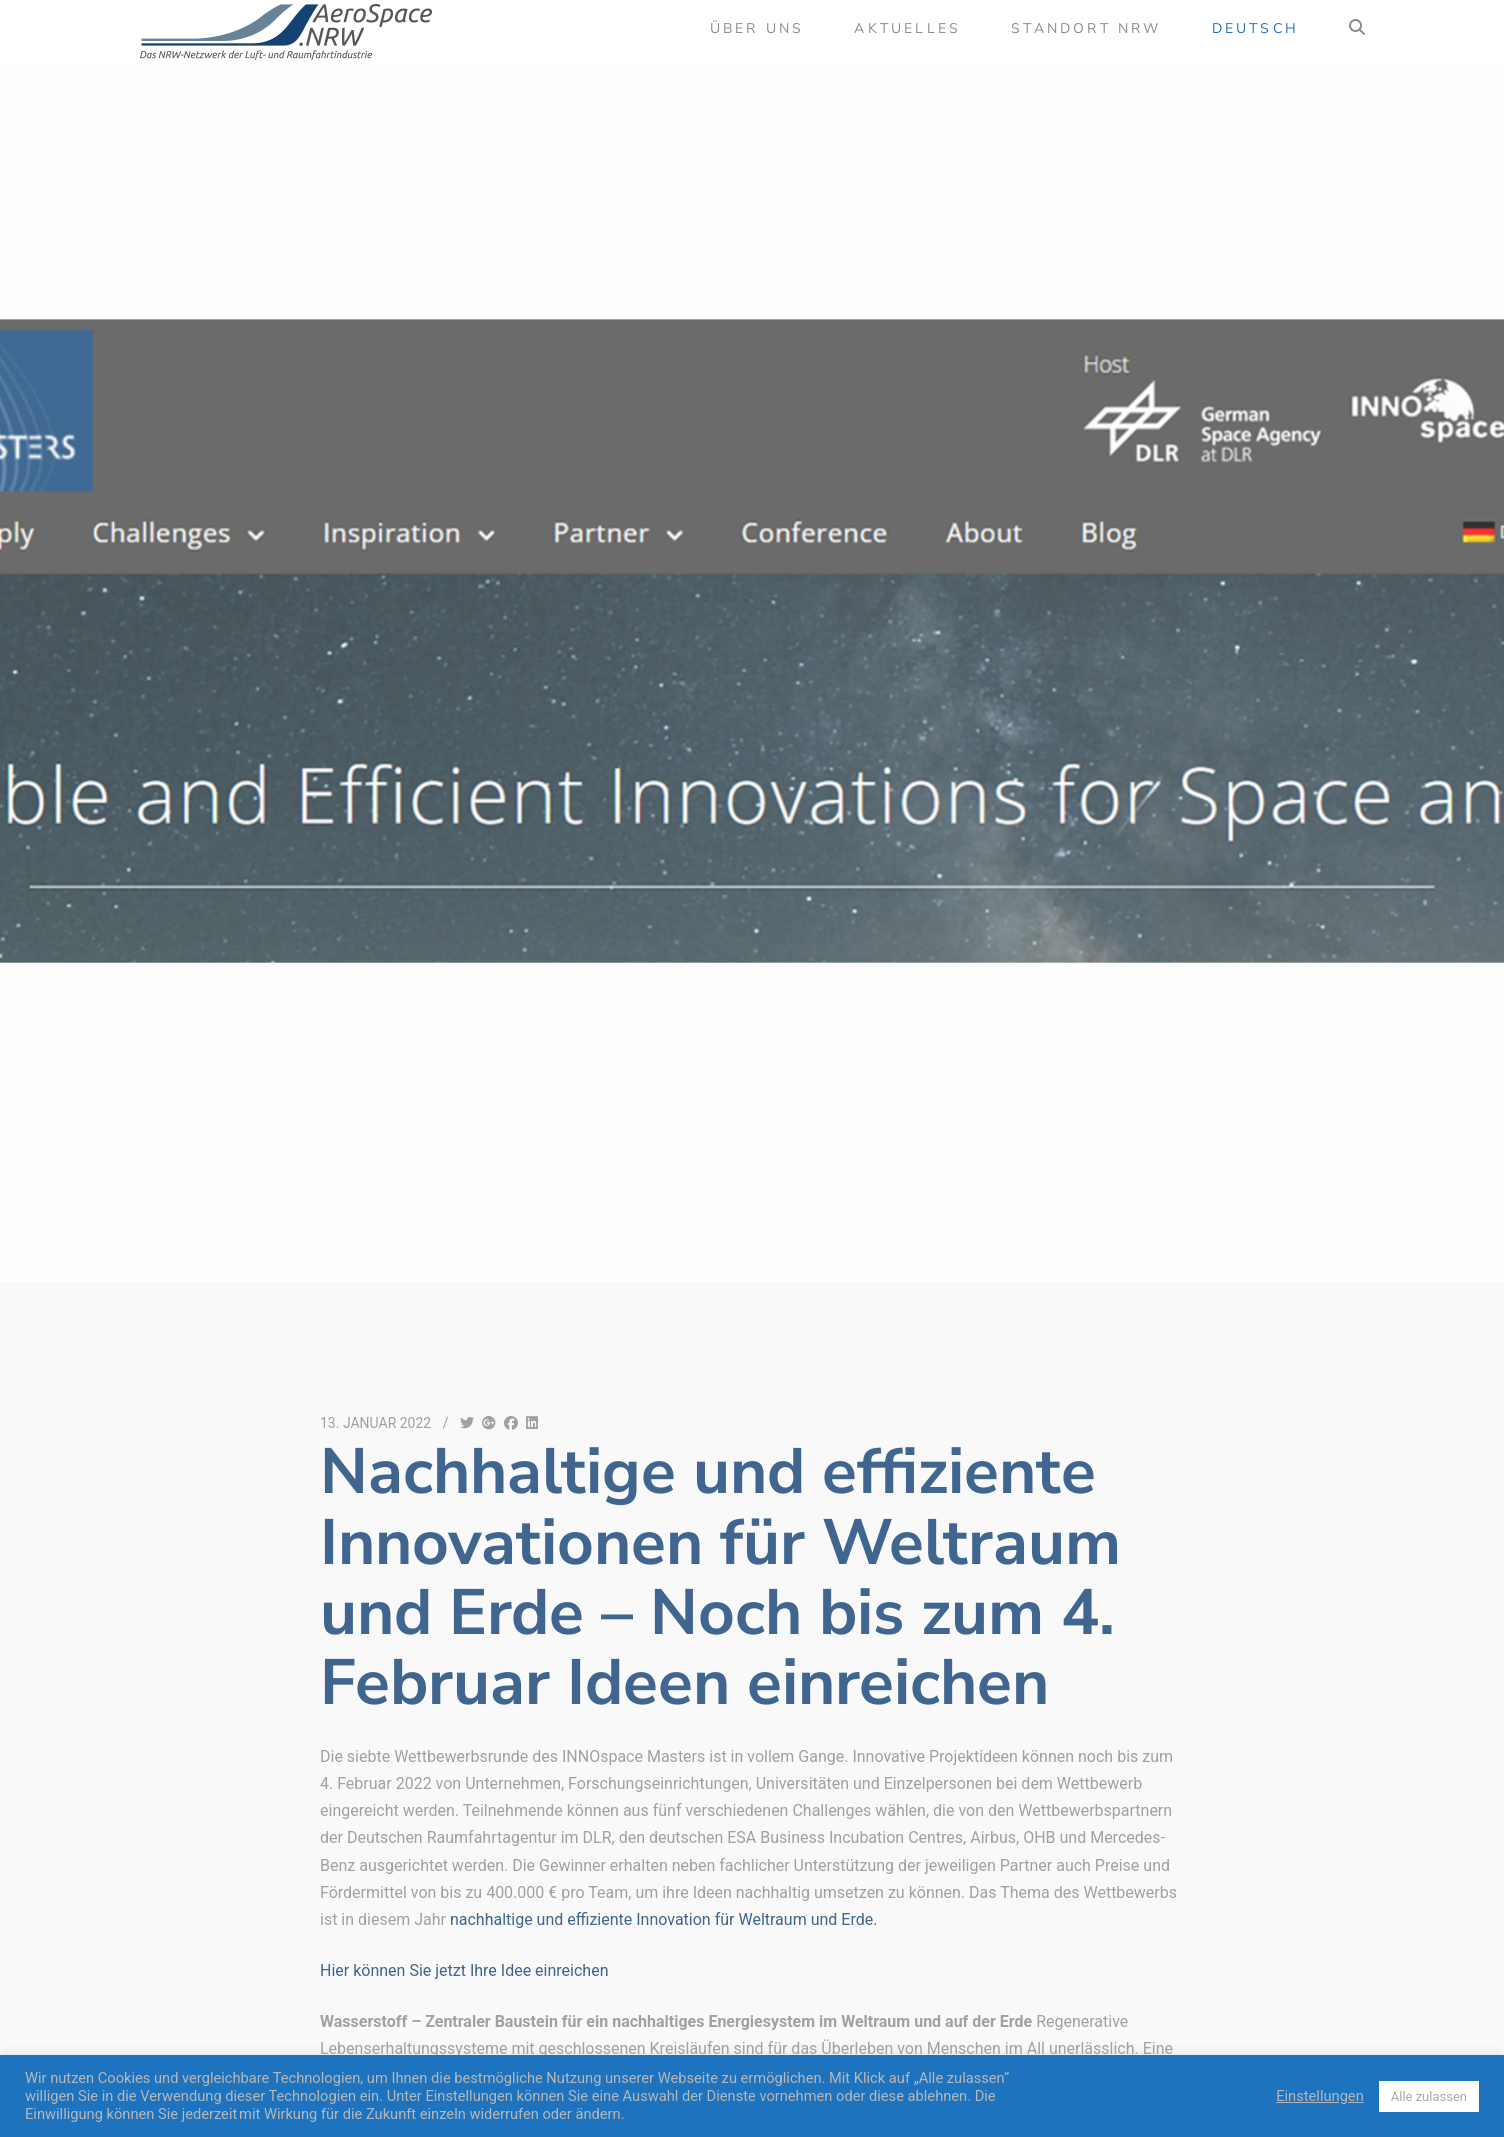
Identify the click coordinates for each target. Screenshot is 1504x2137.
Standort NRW (1086, 28)
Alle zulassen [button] (1429, 2096)
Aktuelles (907, 28)
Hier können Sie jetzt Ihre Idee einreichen (464, 1970)
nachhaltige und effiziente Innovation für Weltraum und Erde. (663, 1919)
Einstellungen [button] (1320, 2096)
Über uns (757, 28)
